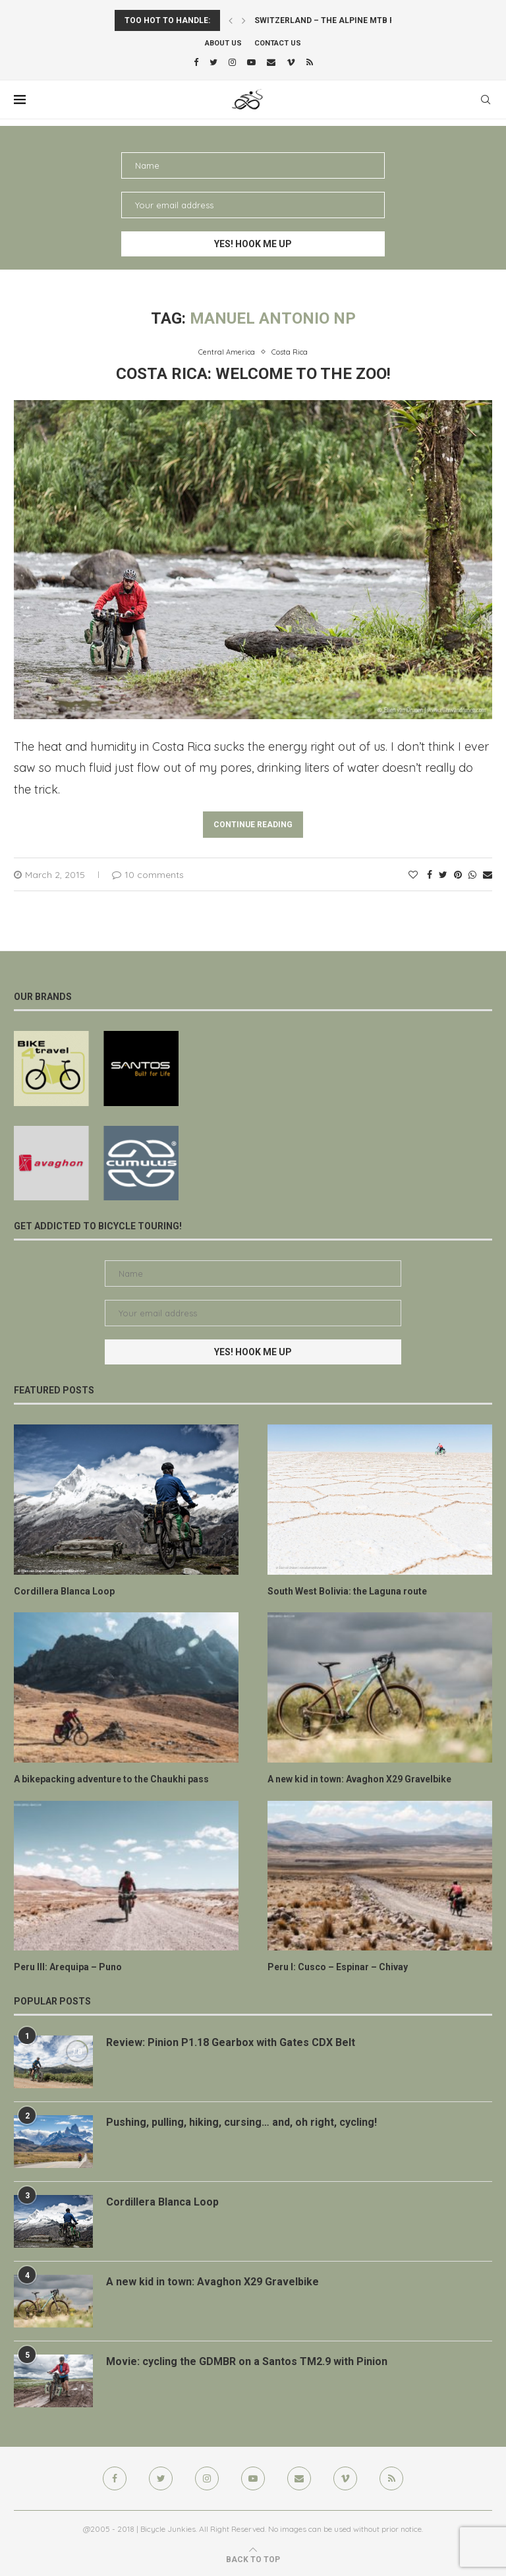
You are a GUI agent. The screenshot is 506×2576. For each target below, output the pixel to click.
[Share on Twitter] (443, 875)
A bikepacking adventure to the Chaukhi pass (111, 1779)
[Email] (271, 62)
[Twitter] (213, 62)
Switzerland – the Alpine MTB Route (335, 20)
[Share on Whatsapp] (472, 875)
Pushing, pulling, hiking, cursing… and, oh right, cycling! (241, 2122)
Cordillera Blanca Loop (64, 1591)
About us (223, 43)
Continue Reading (253, 824)
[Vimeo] (291, 62)
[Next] (244, 20)
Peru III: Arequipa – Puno (68, 1967)
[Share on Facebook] (429, 875)
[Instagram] (232, 62)
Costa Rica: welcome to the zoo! (253, 374)
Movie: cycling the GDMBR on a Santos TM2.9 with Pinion (246, 2361)
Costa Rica (289, 352)
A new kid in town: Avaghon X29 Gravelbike (359, 1779)
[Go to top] (253, 2558)
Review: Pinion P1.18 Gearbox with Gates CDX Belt (230, 2042)
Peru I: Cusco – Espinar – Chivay (337, 1967)
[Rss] (309, 62)
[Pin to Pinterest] (458, 875)
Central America (226, 352)
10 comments (148, 875)
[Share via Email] (487, 875)
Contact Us (277, 43)
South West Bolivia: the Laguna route (347, 1591)
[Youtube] (251, 62)
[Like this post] (413, 875)
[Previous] (230, 20)
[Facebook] (196, 62)
